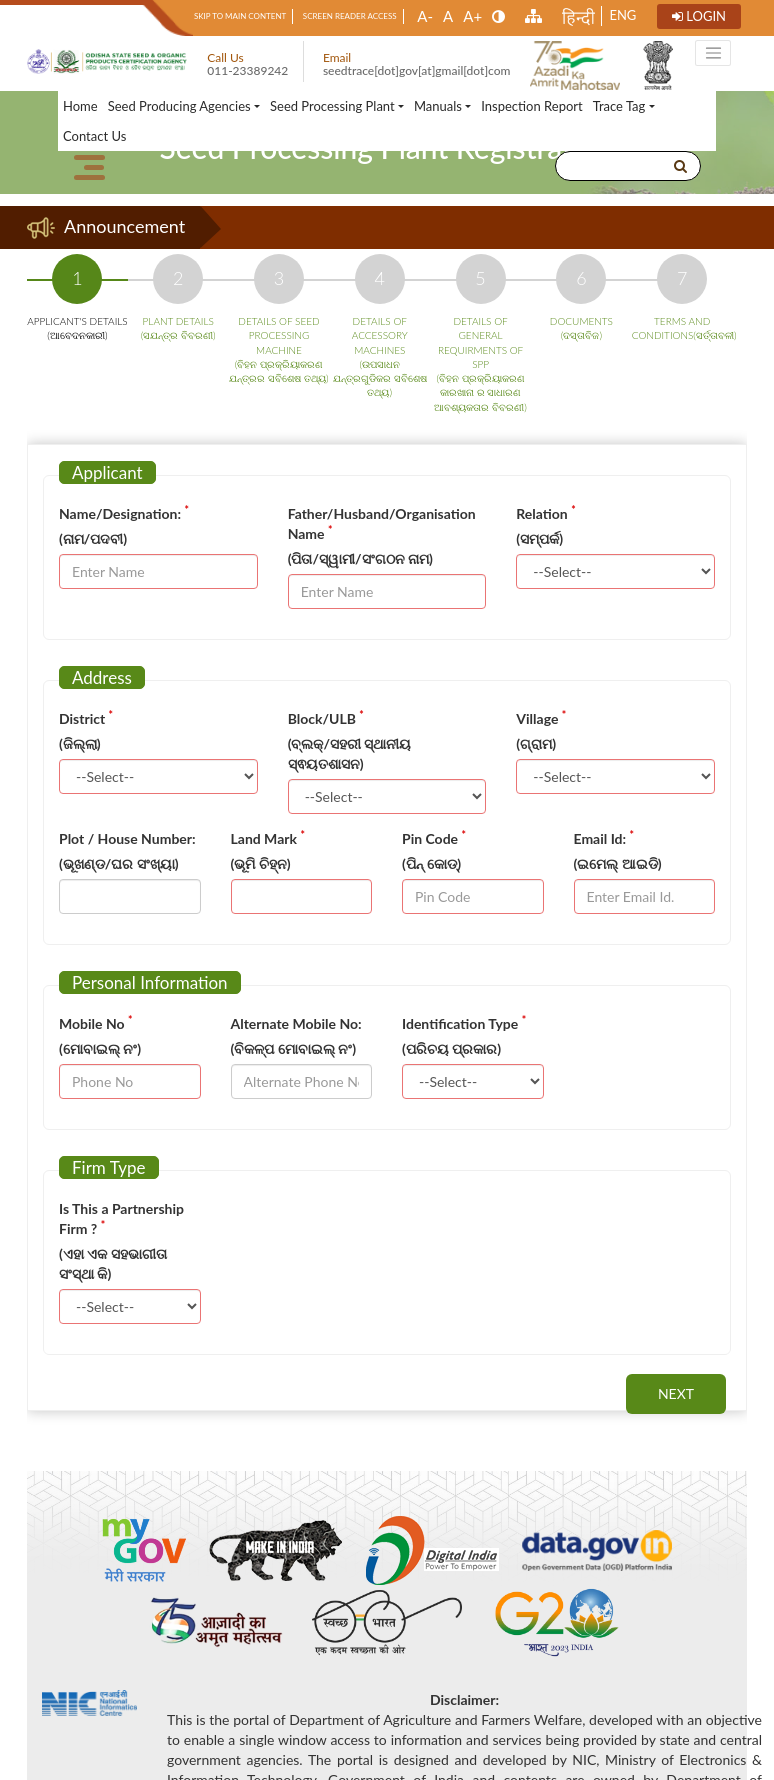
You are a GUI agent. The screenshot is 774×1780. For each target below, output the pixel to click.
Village (541, 718)
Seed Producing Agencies (179, 106)
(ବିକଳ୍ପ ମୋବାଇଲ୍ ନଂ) (294, 1048)
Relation (545, 513)
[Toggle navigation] (713, 53)
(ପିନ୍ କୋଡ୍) (431, 863)
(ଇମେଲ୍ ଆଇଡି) (618, 863)
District (86, 718)
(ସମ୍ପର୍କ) (539, 538)
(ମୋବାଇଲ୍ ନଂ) (100, 1048)
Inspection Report (531, 106)
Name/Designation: (124, 513)
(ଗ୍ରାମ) (536, 743)
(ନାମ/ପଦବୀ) (93, 538)
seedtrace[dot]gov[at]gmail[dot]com (417, 70)
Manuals (438, 106)
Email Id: (604, 838)
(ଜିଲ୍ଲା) (80, 743)
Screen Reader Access (352, 16)
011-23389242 (247, 70)
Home (80, 106)
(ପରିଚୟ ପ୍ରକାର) (451, 1048)
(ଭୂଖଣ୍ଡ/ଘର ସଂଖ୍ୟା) (119, 863)
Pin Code (434, 838)
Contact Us (94, 136)
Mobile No (95, 1023)
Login (700, 16)
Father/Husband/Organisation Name (382, 523)
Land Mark (268, 838)
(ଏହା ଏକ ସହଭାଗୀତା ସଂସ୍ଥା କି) (113, 1263)
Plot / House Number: (127, 838)
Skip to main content (242, 16)
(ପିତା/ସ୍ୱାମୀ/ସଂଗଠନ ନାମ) (360, 558)
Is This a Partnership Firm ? (121, 1218)
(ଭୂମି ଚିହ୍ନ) (261, 863)
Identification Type (464, 1023)
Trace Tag (619, 106)
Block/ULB (326, 718)
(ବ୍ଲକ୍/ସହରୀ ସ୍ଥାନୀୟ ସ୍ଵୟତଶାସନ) (350, 753)
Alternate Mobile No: (296, 1023)
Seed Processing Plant (332, 106)
